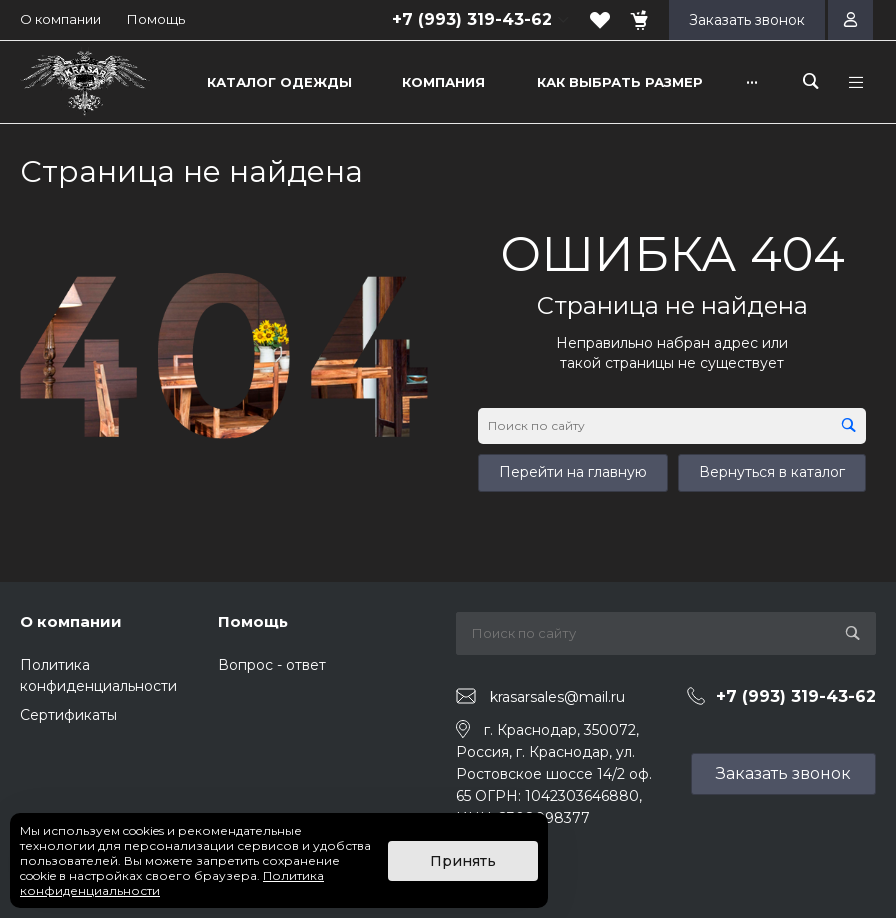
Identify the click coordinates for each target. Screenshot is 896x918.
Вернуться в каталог (772, 472)
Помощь (156, 19)
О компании (60, 19)
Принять (463, 861)
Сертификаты (68, 715)
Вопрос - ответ (272, 665)
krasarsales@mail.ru (557, 697)
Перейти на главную (573, 472)
